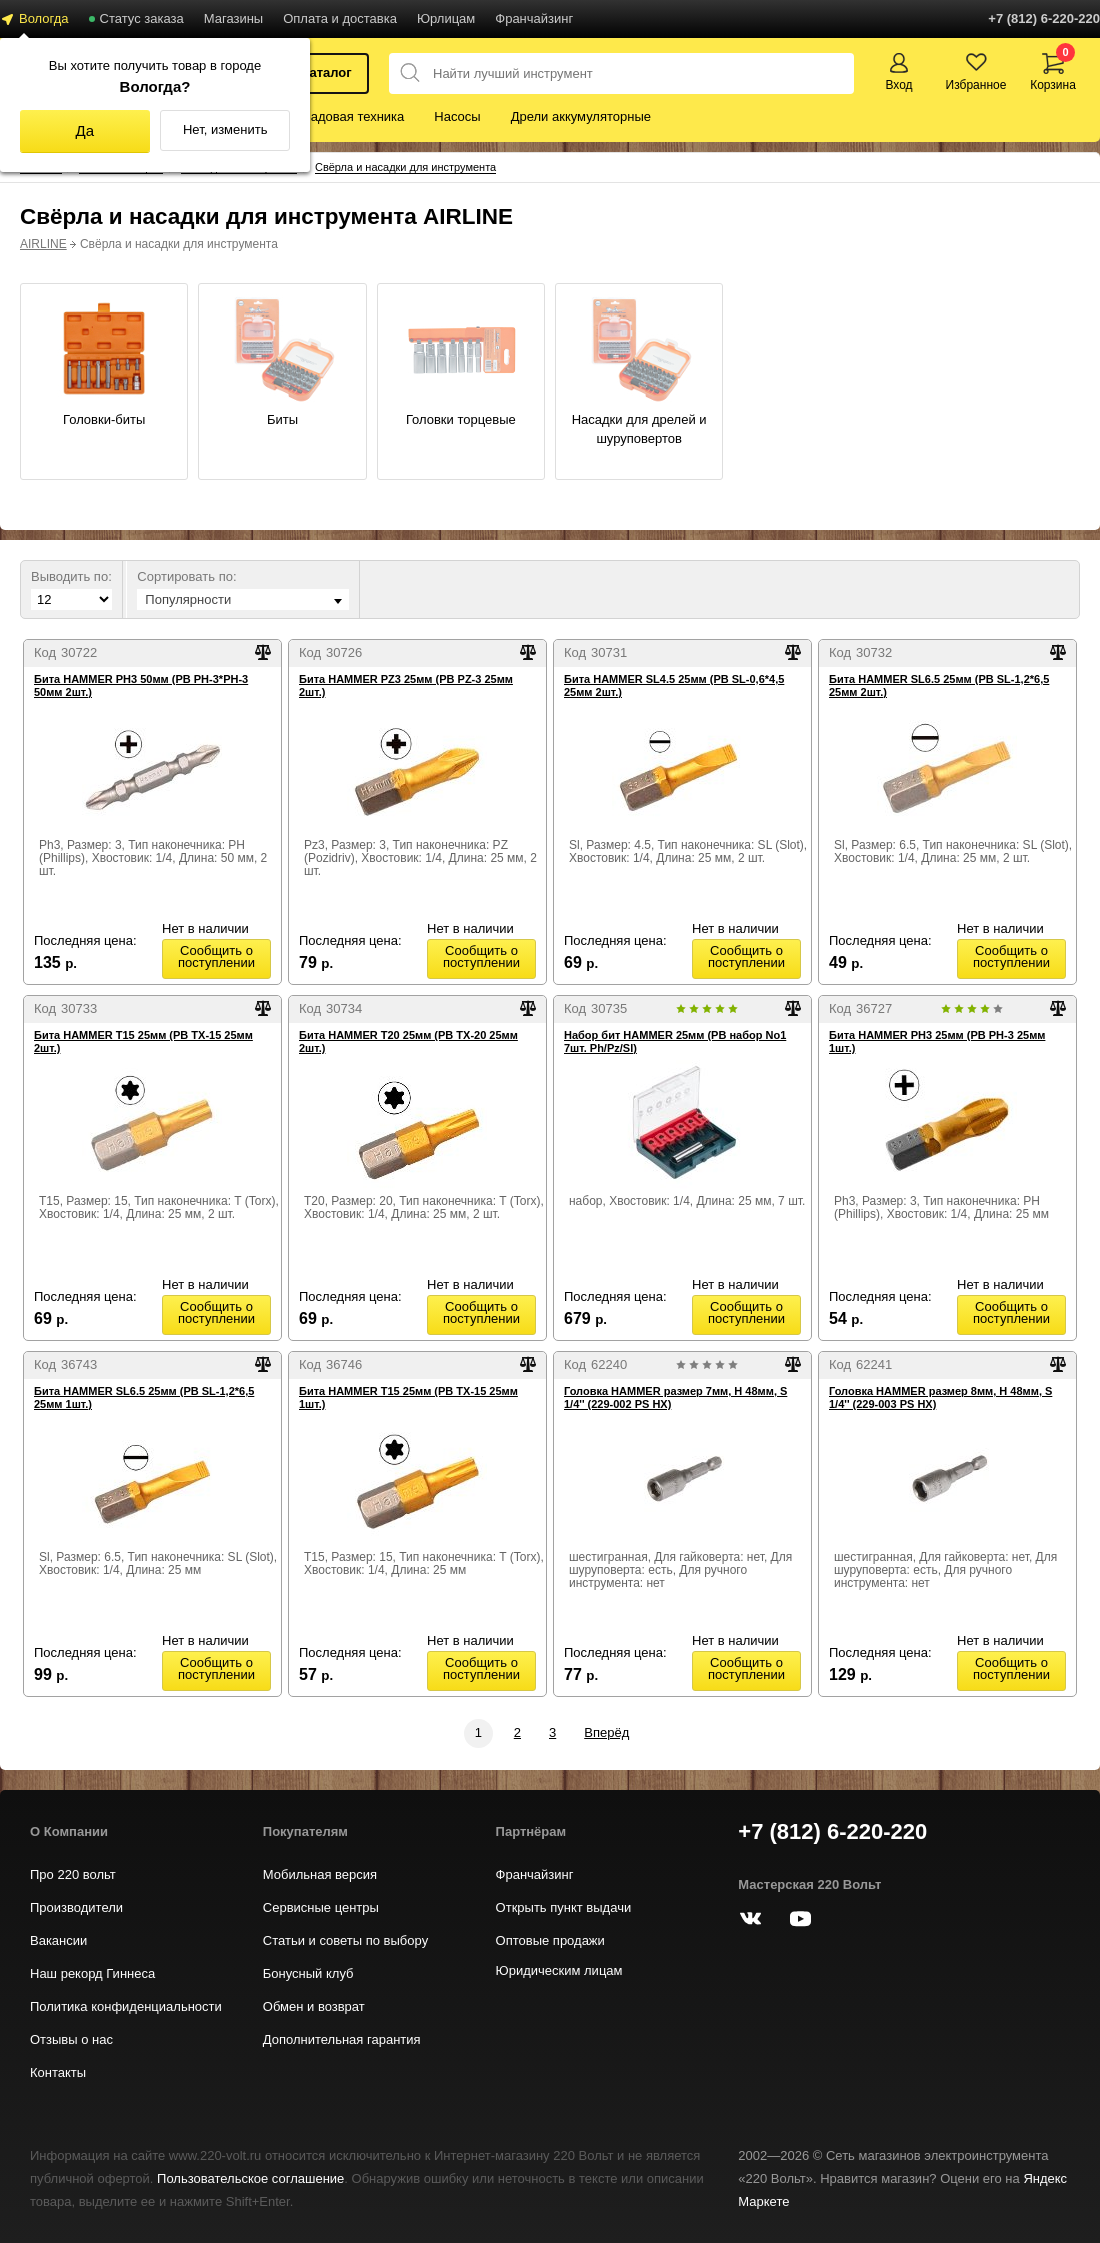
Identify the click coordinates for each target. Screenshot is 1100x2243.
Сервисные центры (321, 1907)
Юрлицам (446, 18)
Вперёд (606, 1732)
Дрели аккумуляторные (581, 116)
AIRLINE (43, 244)
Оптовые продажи (550, 1940)
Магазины (234, 18)
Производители (76, 1907)
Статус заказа (142, 18)
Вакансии (58, 1940)
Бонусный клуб (308, 1973)
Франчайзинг (534, 18)
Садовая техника (352, 116)
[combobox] (243, 599)
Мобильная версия (320, 1874)
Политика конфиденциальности (126, 2006)
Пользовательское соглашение (250, 2178)
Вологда (44, 18)
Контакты (58, 2072)
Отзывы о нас (71, 2039)
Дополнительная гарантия (342, 2039)
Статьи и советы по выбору (345, 1940)
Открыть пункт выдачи (564, 1907)
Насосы (457, 116)
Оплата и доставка (340, 18)
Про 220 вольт (73, 1874)
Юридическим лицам (559, 1970)
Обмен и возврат (314, 2006)
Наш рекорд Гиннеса (92, 1973)
